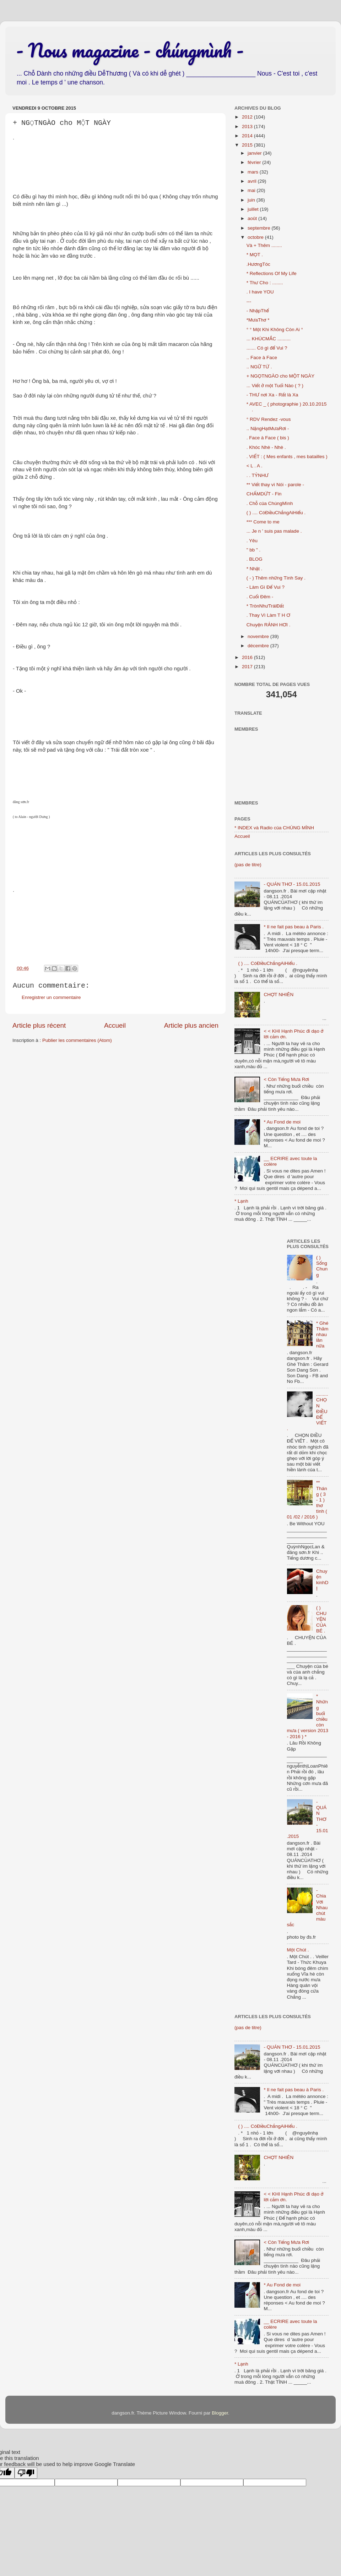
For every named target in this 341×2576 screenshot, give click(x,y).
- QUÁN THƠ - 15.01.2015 (292, 884)
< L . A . (254, 465)
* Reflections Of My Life (272, 273)
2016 (248, 657)
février (255, 162)
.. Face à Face (262, 357)
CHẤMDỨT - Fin (264, 493)
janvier (255, 153)
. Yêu (252, 540)
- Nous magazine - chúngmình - (130, 50)
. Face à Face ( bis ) (268, 437)
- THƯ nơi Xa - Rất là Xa (272, 394)
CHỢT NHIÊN (278, 994)
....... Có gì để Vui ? (267, 348)
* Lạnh (241, 1201)
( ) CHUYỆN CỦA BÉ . (321, 1619)
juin (252, 200)
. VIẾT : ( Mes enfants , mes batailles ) (287, 456)
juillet (254, 209)
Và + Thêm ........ (264, 245)
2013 (248, 126)
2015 (248, 145)
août (253, 218)
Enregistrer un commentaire (51, 997)
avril (253, 181)
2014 (248, 135)
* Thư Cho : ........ (265, 282)
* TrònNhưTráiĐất (265, 606)
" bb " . (254, 550)
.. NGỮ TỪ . (259, 366)
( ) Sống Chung (322, 1266)
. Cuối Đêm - (260, 596)
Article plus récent (39, 1025)
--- (249, 301)
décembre (259, 645)
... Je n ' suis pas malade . (274, 531)
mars (254, 172)
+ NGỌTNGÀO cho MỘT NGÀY (281, 376)
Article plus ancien (191, 1025)
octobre (256, 237)
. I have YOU (260, 292)
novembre (259, 636)
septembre (260, 228)
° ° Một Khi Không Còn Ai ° (275, 329)
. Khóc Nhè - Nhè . (266, 447)
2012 (248, 117)
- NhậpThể (258, 310)
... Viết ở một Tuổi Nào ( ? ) (275, 385)
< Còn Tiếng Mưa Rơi (286, 1079)
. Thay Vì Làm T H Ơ (268, 615)
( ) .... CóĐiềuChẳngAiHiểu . (276, 512)
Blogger (220, 2413)
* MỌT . (255, 254)
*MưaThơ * (258, 320)
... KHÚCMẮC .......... (269, 338)
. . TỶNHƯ (258, 475)
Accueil (115, 1025)
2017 (248, 666)
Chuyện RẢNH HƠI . (269, 624)
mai (252, 190)
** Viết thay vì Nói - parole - (275, 484)
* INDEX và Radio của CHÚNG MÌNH (274, 827)
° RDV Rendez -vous (269, 419)
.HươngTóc (258, 264)
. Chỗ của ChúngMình (270, 503)
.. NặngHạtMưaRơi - (268, 428)
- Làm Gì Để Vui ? (266, 587)
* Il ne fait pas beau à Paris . (294, 926)
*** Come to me (263, 521)
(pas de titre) (247, 864)
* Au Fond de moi (282, 1122)
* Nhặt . (254, 568)
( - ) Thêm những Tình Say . (276, 578)
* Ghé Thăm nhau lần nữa (322, 1334)
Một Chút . (298, 1949)
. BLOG (254, 559)
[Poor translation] (26, 2473)
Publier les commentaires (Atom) (77, 1040)
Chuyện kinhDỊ (322, 1580)
